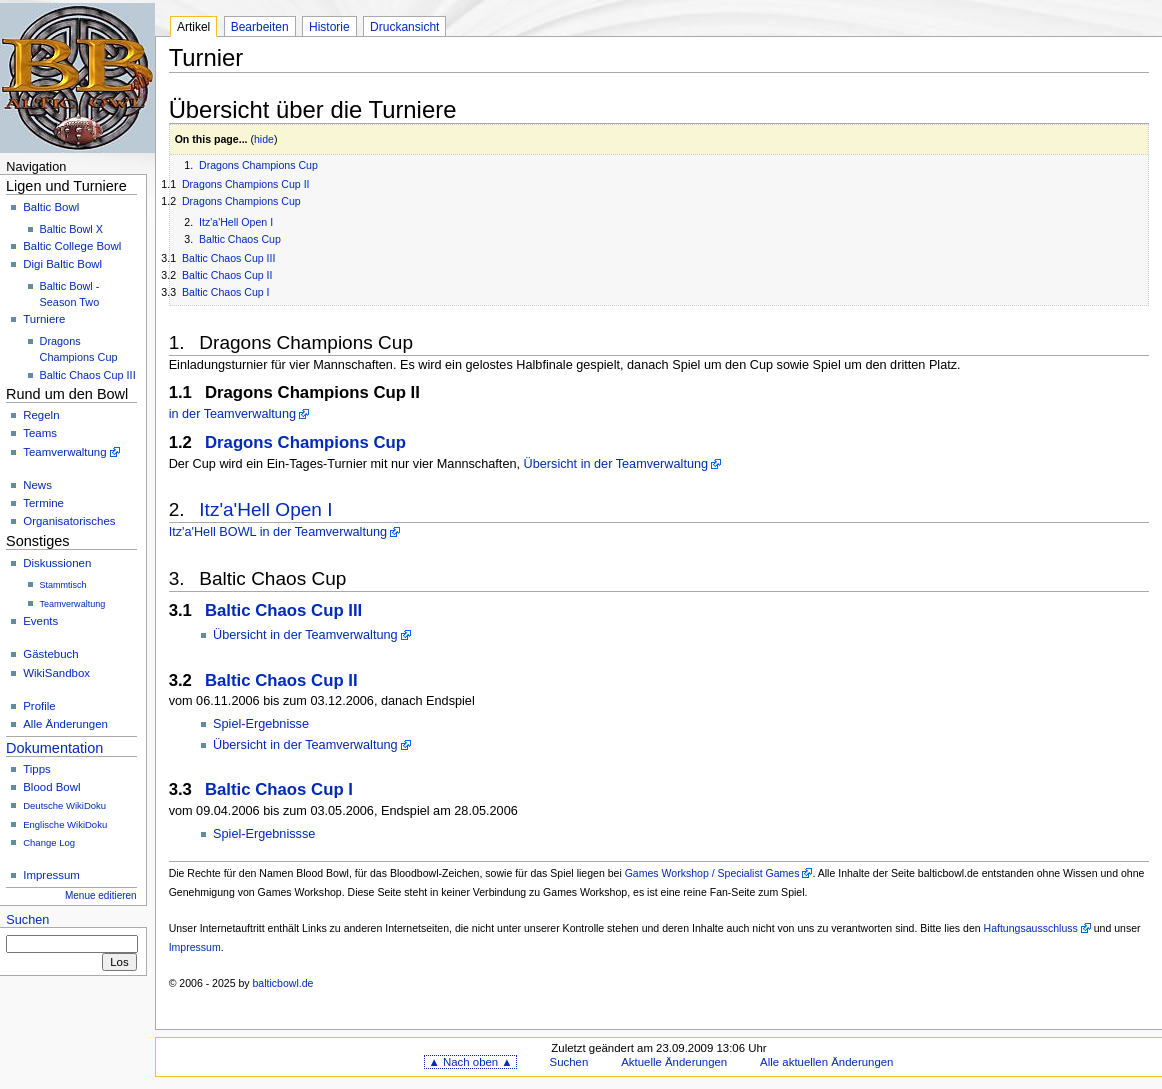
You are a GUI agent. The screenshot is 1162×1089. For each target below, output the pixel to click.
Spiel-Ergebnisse (261, 724)
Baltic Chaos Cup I (226, 292)
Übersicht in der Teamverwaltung (616, 464)
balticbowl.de (283, 983)
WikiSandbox (56, 673)
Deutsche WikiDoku (64, 805)
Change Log (49, 842)
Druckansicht (404, 27)
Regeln (41, 415)
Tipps (37, 769)
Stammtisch (63, 585)
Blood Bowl (51, 787)
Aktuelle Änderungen (674, 1062)
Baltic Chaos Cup (240, 239)
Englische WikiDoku (65, 824)
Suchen (27, 920)
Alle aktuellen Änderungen (826, 1062)
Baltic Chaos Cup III (88, 375)
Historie (329, 27)
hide (264, 139)
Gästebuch (50, 654)
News (37, 485)
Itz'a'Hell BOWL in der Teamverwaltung (278, 532)
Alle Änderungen (65, 724)
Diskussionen (57, 563)
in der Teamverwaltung (232, 414)
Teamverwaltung (64, 452)
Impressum (51, 875)
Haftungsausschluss (1031, 928)
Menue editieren (101, 895)
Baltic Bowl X (71, 229)
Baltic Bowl (51, 207)
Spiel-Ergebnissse (264, 834)
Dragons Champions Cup (258, 165)
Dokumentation (54, 748)
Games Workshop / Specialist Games (712, 873)
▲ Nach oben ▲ (470, 1062)
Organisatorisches (69, 521)
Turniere (44, 319)
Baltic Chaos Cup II (227, 275)
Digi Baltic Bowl (62, 264)
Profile (39, 706)
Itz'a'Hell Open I (236, 222)
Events (40, 621)
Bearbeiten (260, 27)
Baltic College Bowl (72, 246)
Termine (43, 503)
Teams (40, 433)
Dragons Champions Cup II (246, 184)
